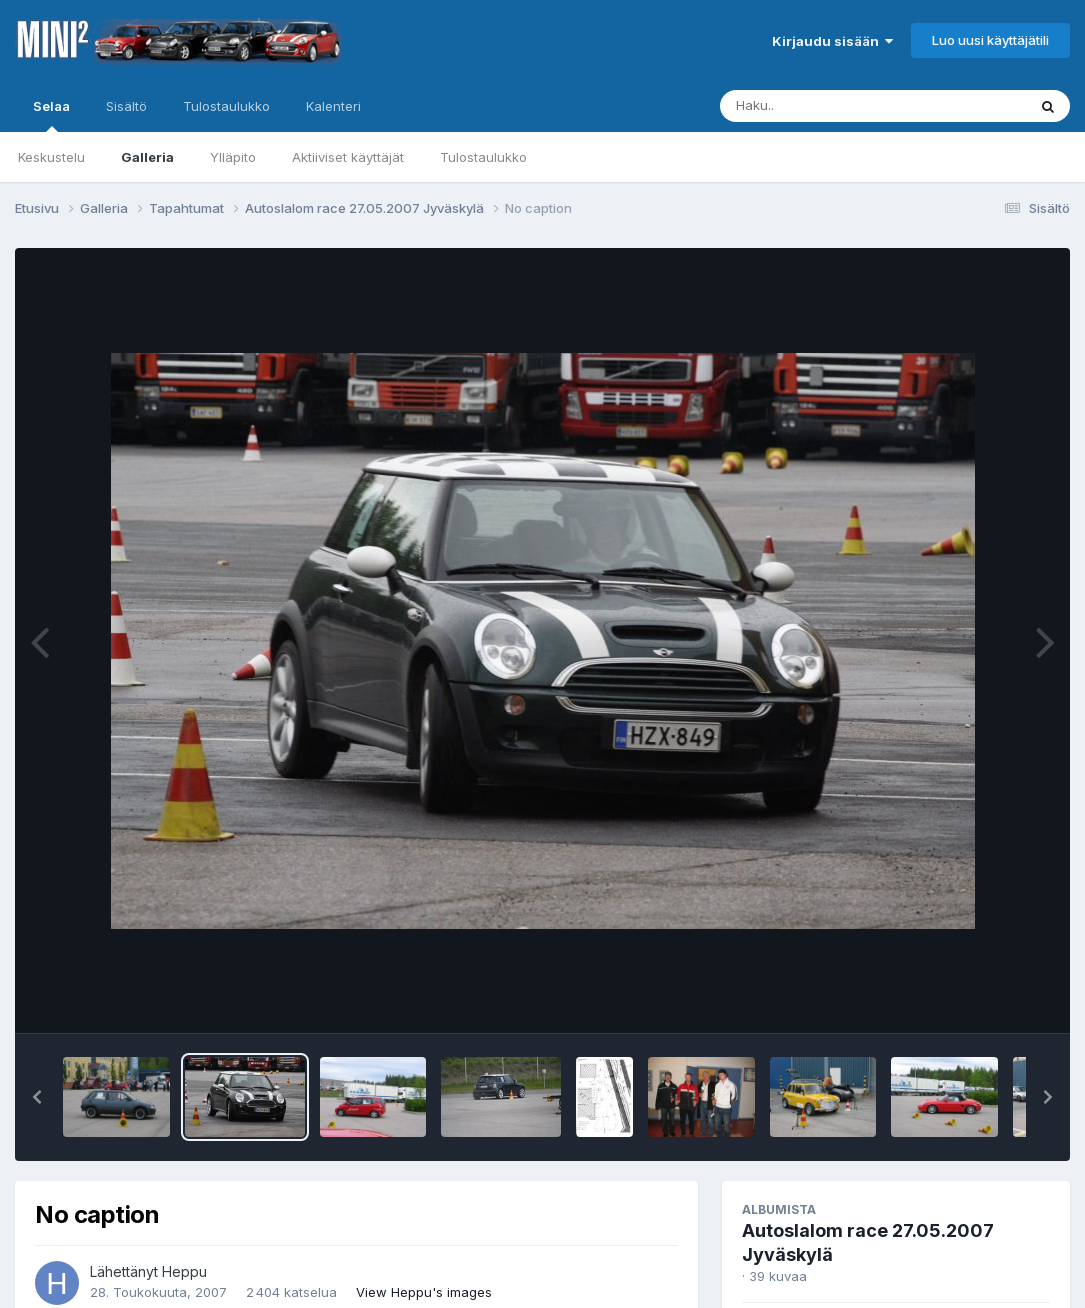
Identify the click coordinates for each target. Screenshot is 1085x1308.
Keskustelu (51, 157)
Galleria (147, 157)
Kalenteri (333, 106)
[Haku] (836, 106)
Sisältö (126, 106)
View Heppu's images (424, 1292)
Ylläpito (233, 157)
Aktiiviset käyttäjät (348, 157)
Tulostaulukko (483, 157)
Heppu (184, 1271)
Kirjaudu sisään (832, 41)
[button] (37, 1097)
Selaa (51, 115)
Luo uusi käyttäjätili (990, 40)
